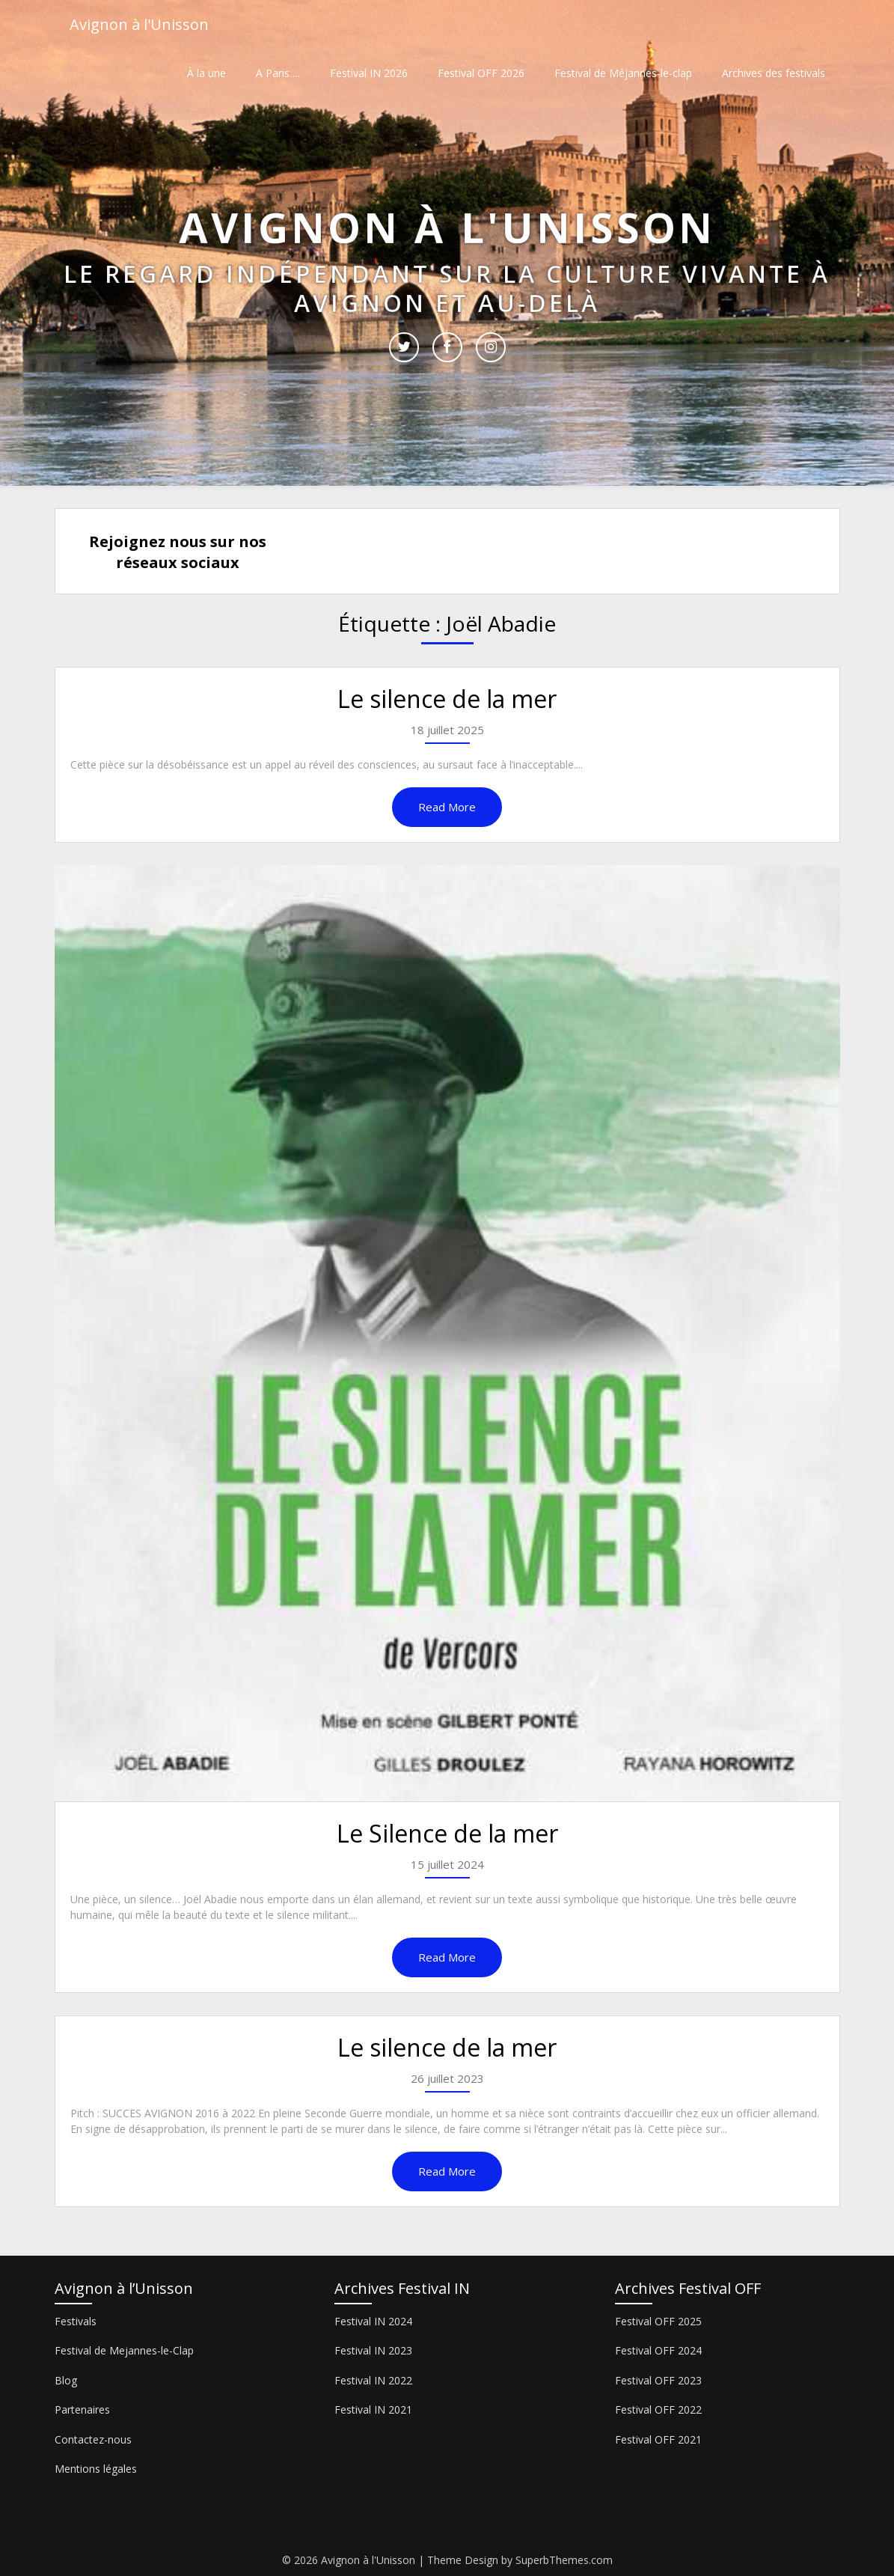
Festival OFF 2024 (658, 2350)
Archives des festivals (773, 73)
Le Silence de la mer (447, 1833)
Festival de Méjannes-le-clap (623, 73)
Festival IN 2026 (369, 73)
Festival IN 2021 (373, 2409)
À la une (206, 73)
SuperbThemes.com (564, 2560)
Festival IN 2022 (373, 2380)
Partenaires (82, 2409)
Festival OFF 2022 (658, 2409)
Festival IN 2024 (373, 2321)
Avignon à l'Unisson (139, 24)
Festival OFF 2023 (658, 2380)
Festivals (76, 2321)
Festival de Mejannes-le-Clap (124, 2350)
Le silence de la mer (447, 699)
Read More (447, 806)
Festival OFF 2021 (658, 2439)
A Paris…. (278, 73)
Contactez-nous (93, 2439)
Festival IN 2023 (373, 2350)
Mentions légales (96, 2468)
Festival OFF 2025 (658, 2321)
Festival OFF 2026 (481, 73)
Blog (66, 2380)
